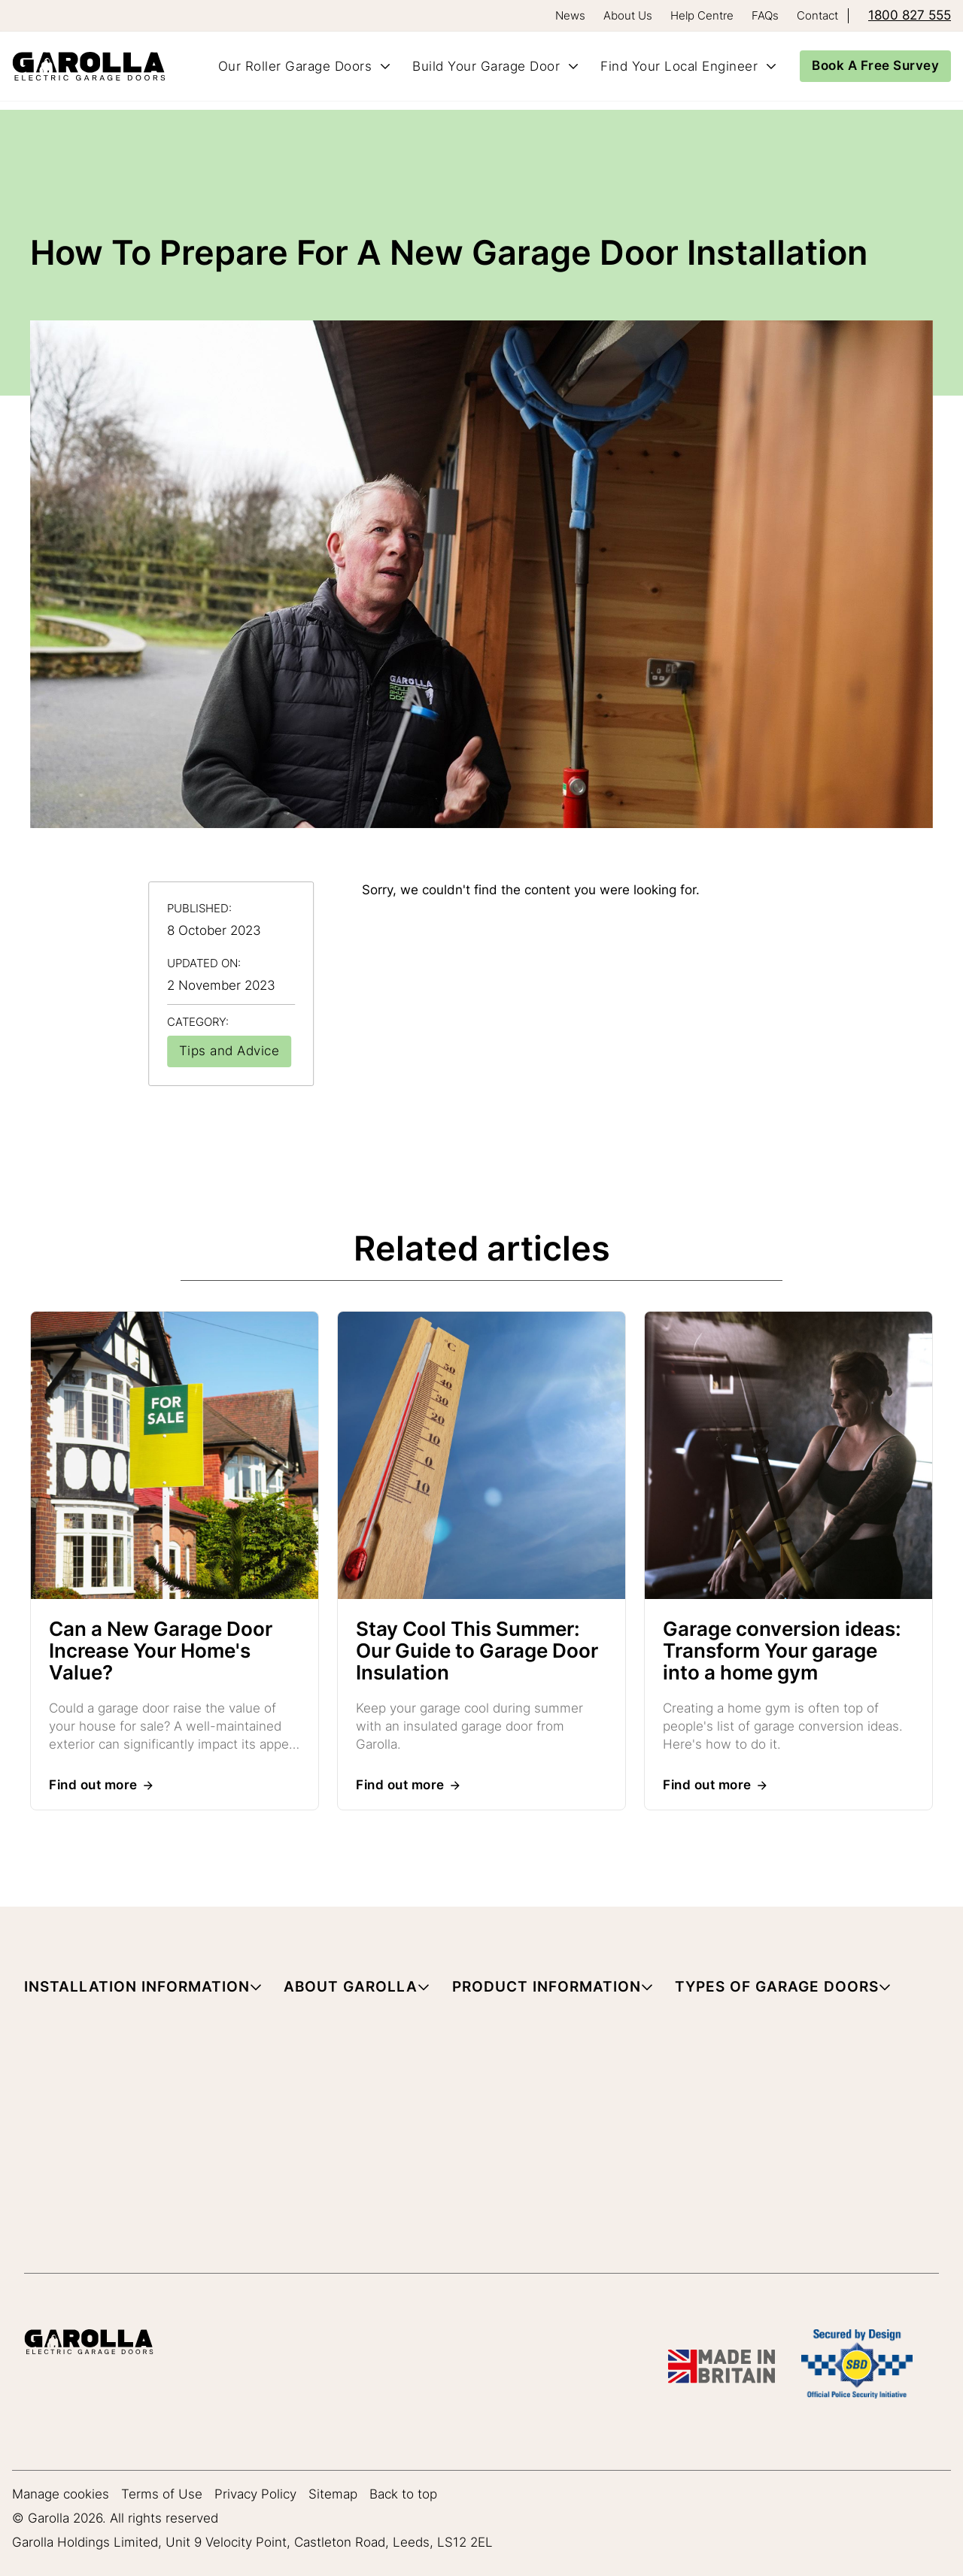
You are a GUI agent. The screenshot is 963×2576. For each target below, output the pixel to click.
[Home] (95, 66)
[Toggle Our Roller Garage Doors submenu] (385, 66)
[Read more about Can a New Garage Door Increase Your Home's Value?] (174, 1458)
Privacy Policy (255, 2494)
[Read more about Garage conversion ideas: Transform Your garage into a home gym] (788, 1458)
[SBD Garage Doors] (857, 2366)
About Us (627, 15)
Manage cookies (60, 2494)
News (570, 15)
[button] (143, 1990)
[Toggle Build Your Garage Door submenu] (573, 66)
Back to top (403, 2494)
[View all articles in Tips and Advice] (229, 1051)
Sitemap (332, 2494)
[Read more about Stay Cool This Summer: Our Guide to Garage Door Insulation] (481, 1458)
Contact (817, 15)
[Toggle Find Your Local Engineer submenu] (771, 66)
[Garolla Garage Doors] (88, 2344)
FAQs (765, 15)
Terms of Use (161, 2494)
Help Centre (702, 15)
